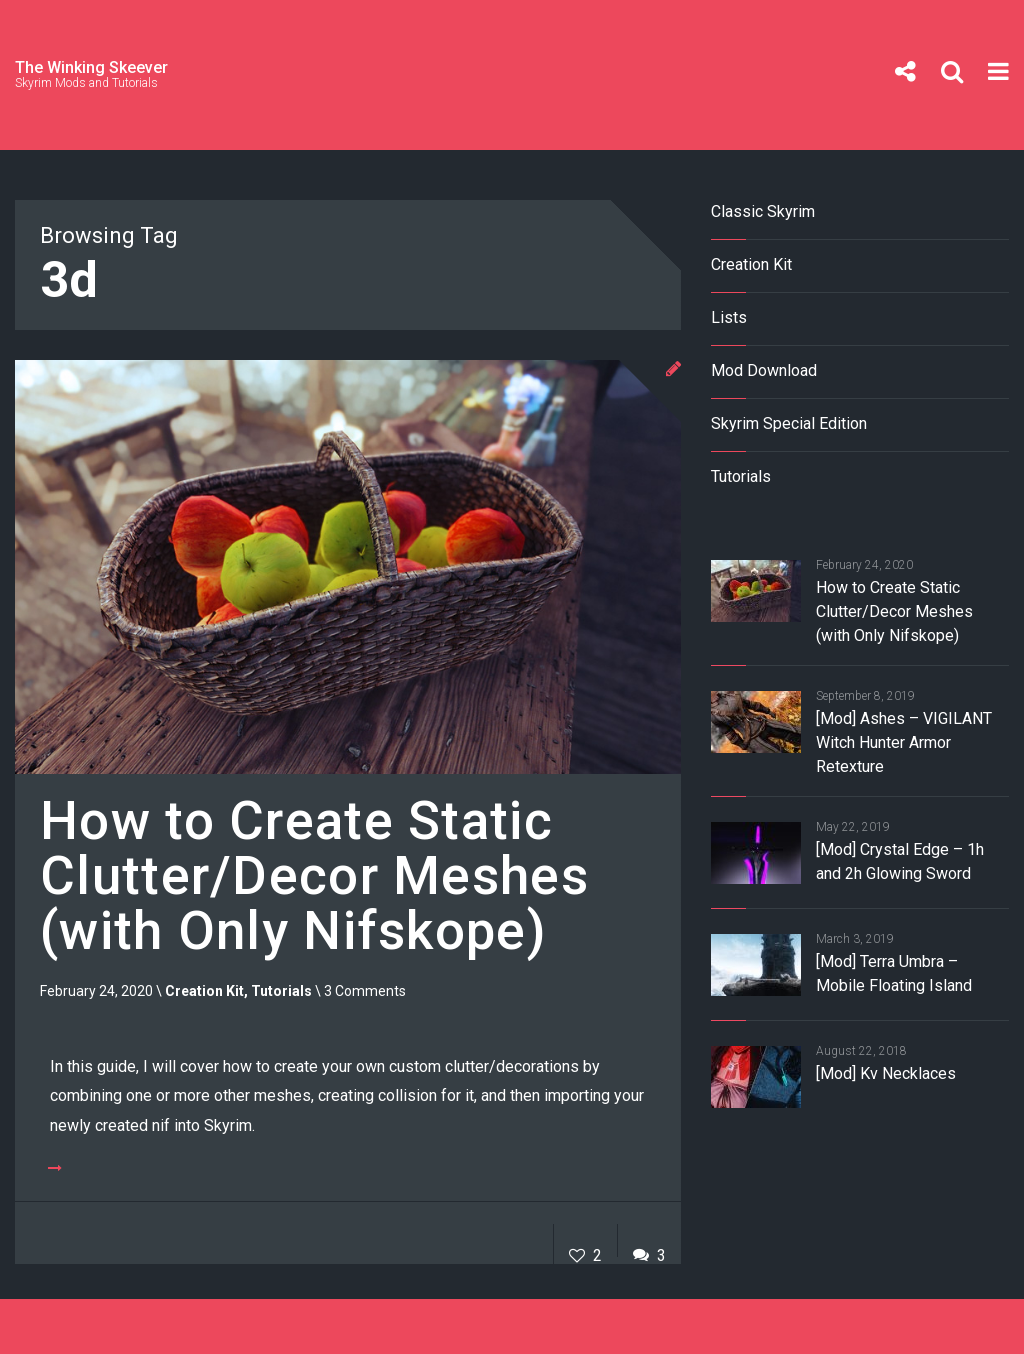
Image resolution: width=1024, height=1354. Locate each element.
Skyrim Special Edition (789, 423)
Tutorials (281, 991)
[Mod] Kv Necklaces (886, 1073)
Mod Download (764, 370)
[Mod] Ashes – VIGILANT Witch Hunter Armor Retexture (904, 742)
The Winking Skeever (91, 67)
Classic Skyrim (763, 211)
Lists (729, 317)
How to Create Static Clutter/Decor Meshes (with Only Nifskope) (314, 876)
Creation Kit (204, 991)
